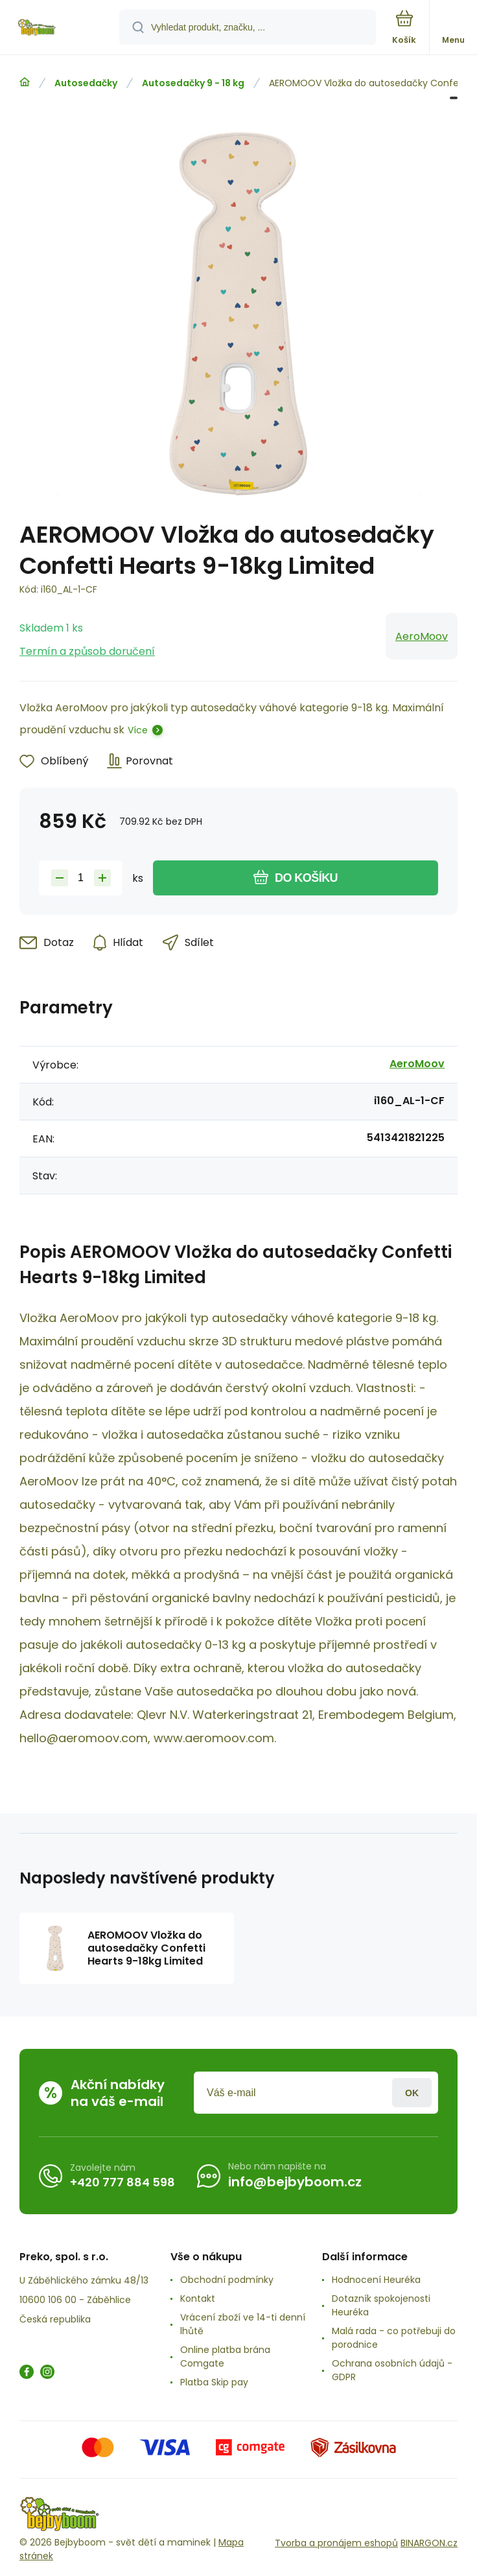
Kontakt (197, 2298)
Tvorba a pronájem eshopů (336, 2542)
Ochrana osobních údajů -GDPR (392, 2370)
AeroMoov (421, 636)
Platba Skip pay (214, 2382)
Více (138, 730)
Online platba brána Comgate (225, 2356)
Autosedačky (85, 83)
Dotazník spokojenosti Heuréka (381, 2305)
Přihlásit (412, 2092)
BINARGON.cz (429, 2542)
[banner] (60, 28)
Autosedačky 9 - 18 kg (193, 83)
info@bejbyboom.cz (295, 2182)
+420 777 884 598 (122, 2182)
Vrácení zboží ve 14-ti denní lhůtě (242, 2324)
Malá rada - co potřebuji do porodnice (394, 2337)
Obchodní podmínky (226, 2279)
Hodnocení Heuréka (376, 2279)
